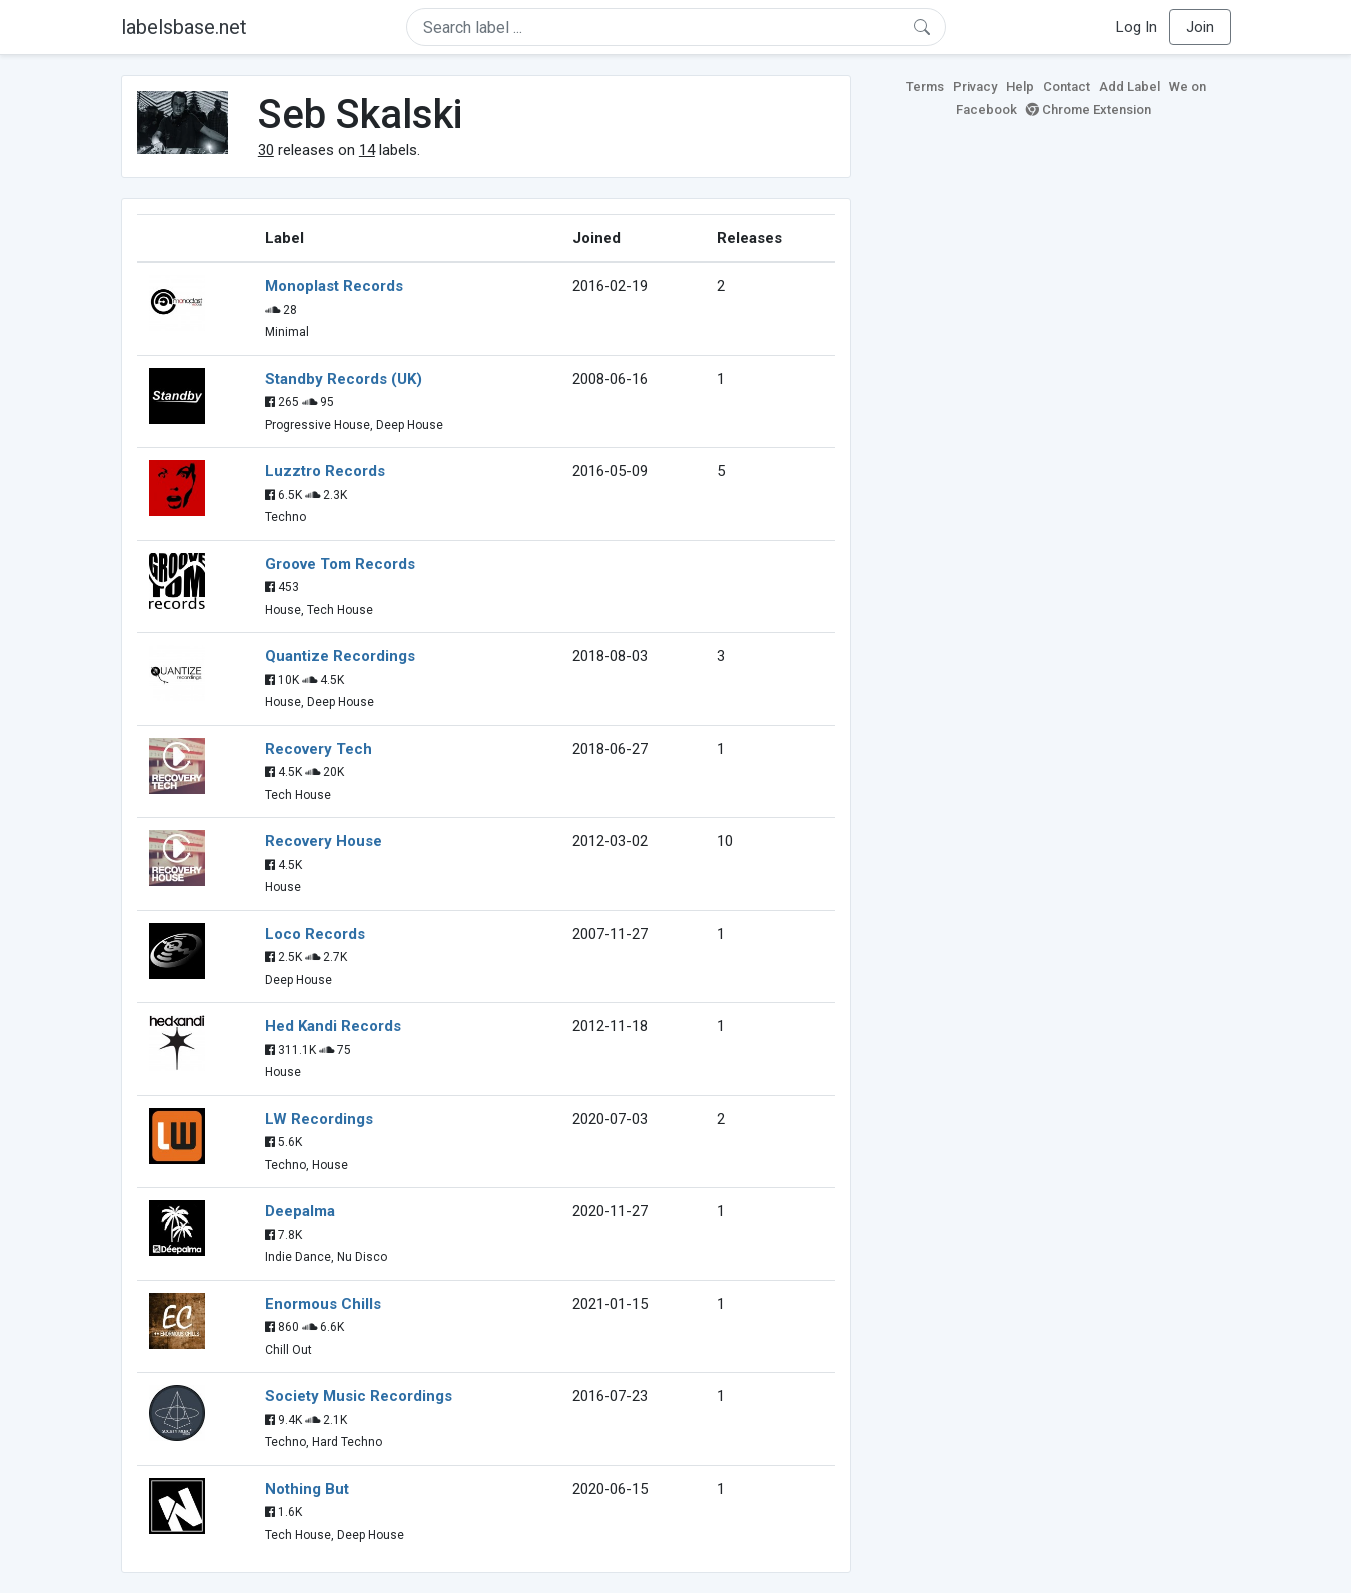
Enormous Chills (323, 1304)
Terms (925, 86)
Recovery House (323, 841)
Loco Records (315, 934)
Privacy (975, 86)
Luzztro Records (325, 471)
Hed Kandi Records (333, 1026)
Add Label (1129, 86)
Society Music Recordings (358, 1396)
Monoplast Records (334, 286)
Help (1020, 86)
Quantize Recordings (340, 656)
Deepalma (300, 1211)
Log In (1136, 27)
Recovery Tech (318, 749)
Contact (1066, 86)
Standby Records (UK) (343, 379)
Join (1200, 27)
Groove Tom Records (340, 564)
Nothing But (307, 1489)
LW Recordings (319, 1119)
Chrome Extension (1088, 109)
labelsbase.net (184, 27)
